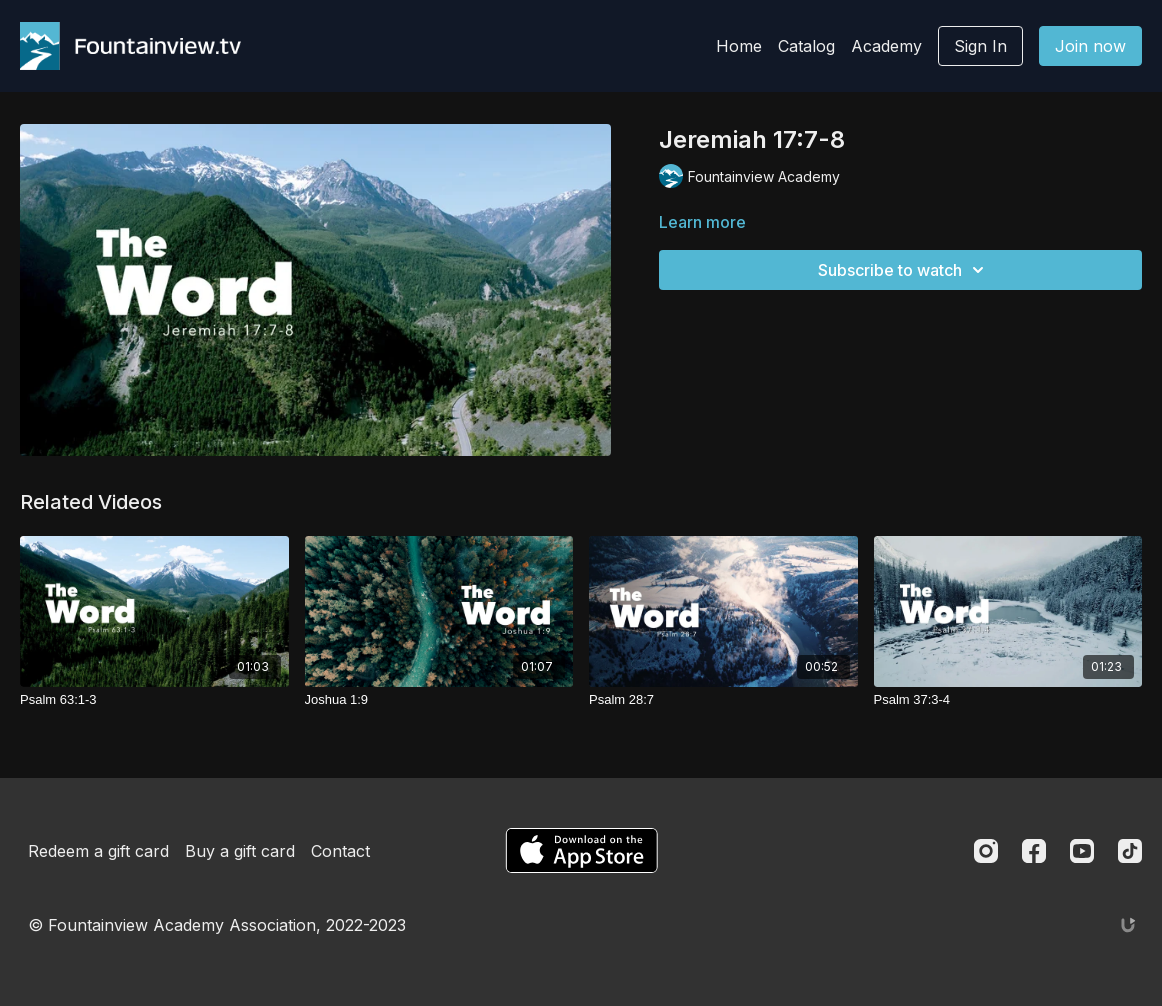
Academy (886, 46)
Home (739, 46)
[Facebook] (1034, 851)
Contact (340, 851)
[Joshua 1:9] (439, 700)
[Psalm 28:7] (723, 700)
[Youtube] (1082, 851)
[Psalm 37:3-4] (1008, 700)
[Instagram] (986, 851)
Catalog (806, 46)
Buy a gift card (240, 851)
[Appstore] (581, 850)
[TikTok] (1130, 851)
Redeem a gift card (98, 851)
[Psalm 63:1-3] (154, 700)
